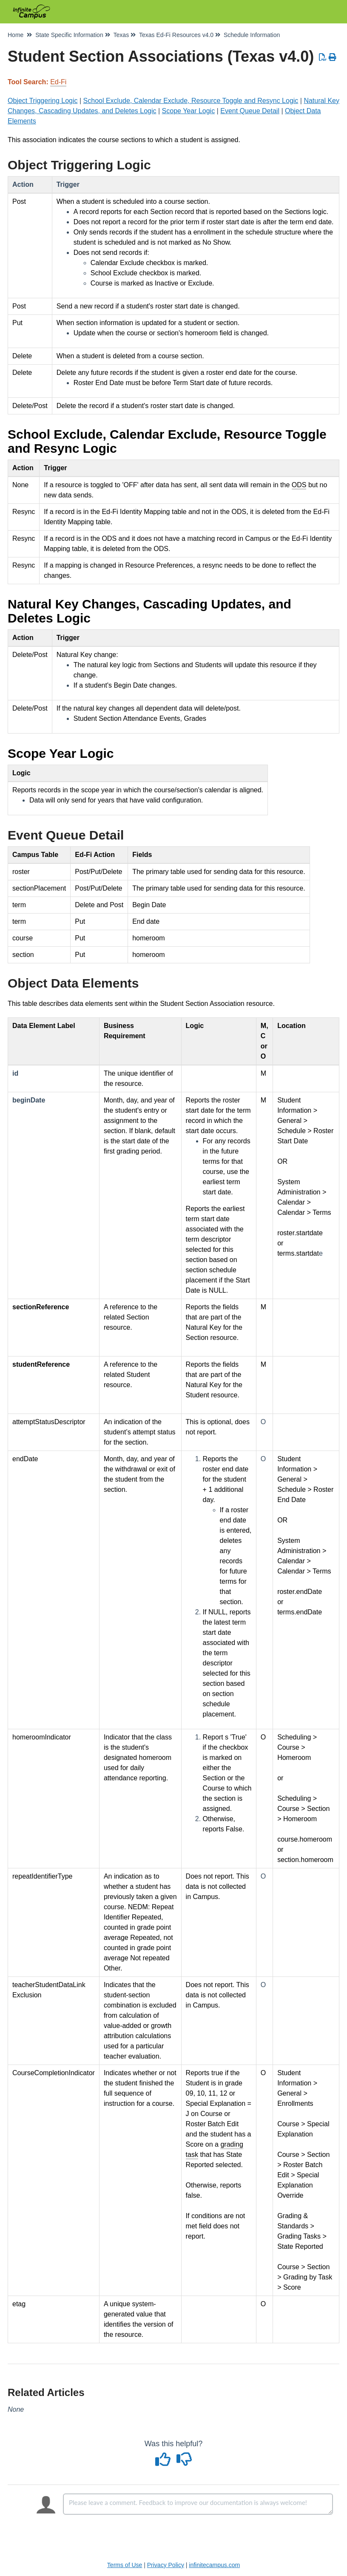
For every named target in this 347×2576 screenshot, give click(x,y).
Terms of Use (124, 2565)
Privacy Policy (165, 2565)
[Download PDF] (323, 57)
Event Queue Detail (249, 110)
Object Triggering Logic (43, 100)
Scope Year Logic (188, 110)
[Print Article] (333, 57)
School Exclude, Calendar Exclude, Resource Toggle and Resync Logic (191, 100)
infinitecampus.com (214, 2565)
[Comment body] (198, 2504)
